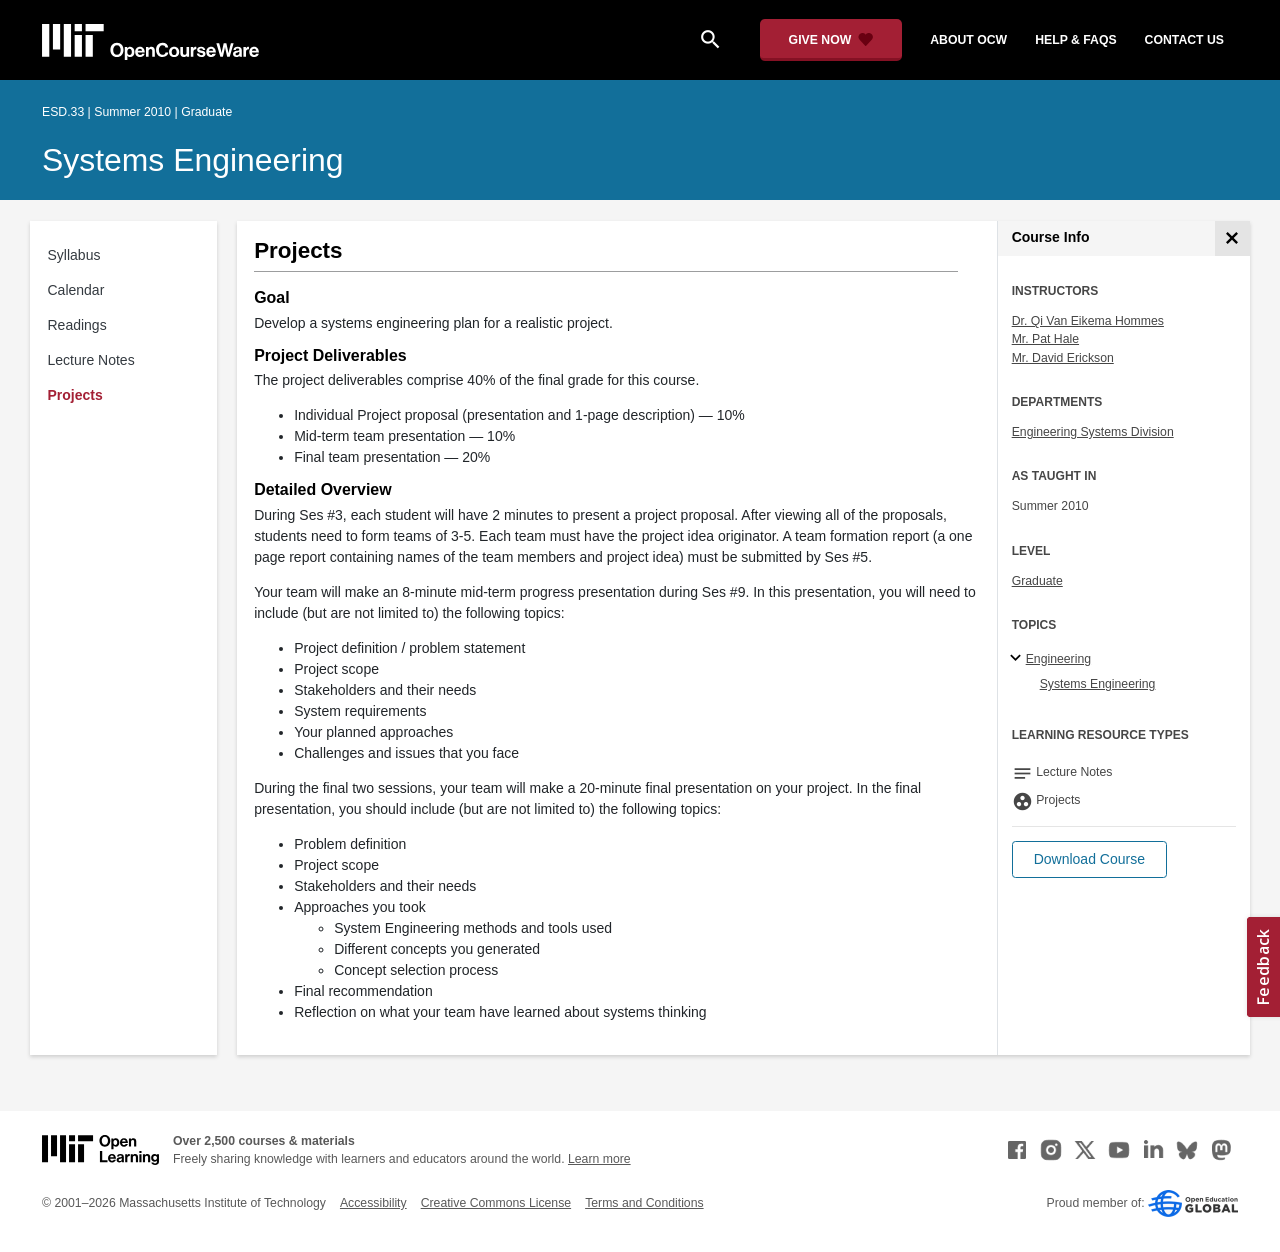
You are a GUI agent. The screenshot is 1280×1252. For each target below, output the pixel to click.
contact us (1184, 40)
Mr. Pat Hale (1045, 339)
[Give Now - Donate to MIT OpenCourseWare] (831, 40)
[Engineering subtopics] (1018, 659)
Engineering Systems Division (1093, 432)
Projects (75, 395)
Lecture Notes (91, 360)
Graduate (1037, 581)
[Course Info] (1232, 238)
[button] (1089, 859)
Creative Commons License (496, 1203)
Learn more (599, 1159)
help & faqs (1075, 40)
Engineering (1058, 659)
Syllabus (74, 255)
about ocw (968, 40)
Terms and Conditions (644, 1203)
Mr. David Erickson (1063, 358)
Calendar (76, 290)
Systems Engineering (193, 160)
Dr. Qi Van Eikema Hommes (1088, 321)
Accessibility (373, 1203)
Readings (77, 325)
